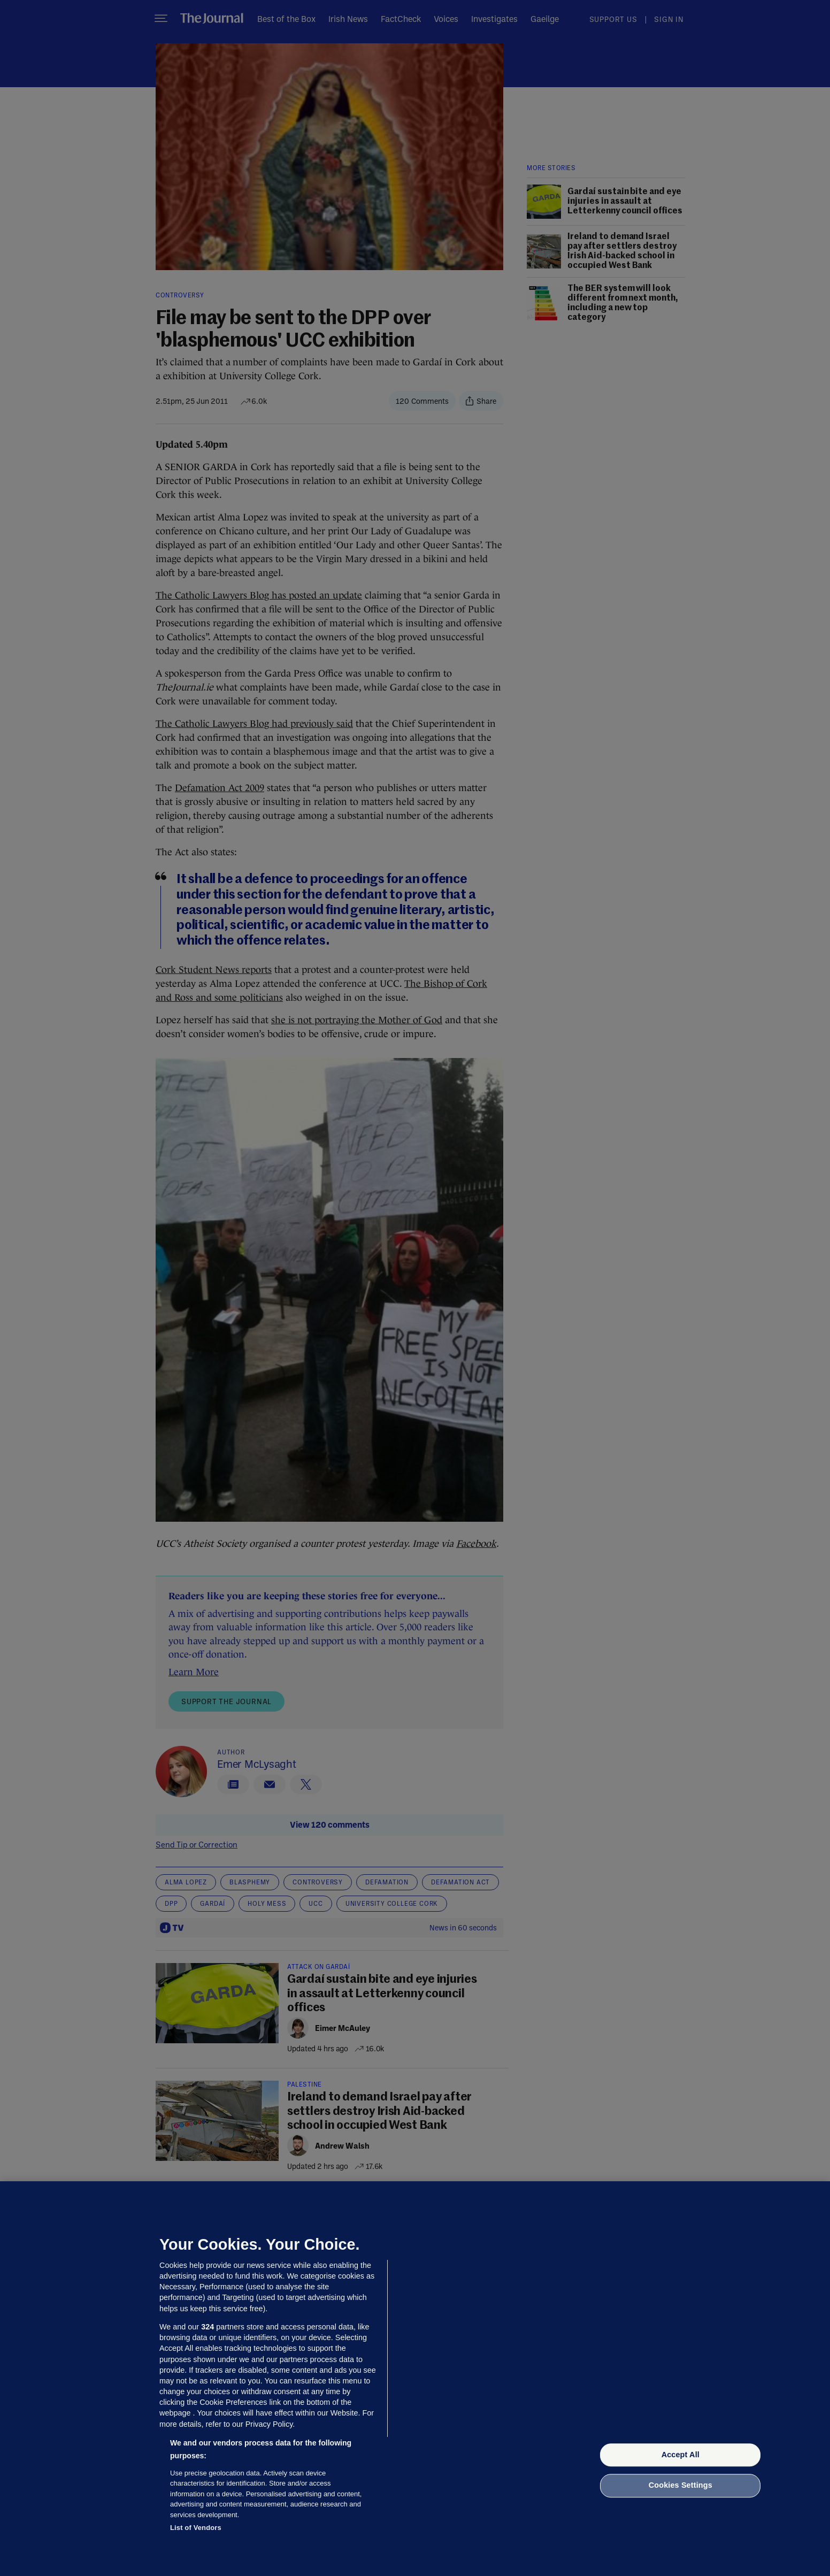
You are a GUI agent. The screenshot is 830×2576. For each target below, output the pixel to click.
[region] (415, 2378)
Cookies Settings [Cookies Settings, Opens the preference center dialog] (680, 2485)
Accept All (681, 2454)
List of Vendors (195, 2528)
